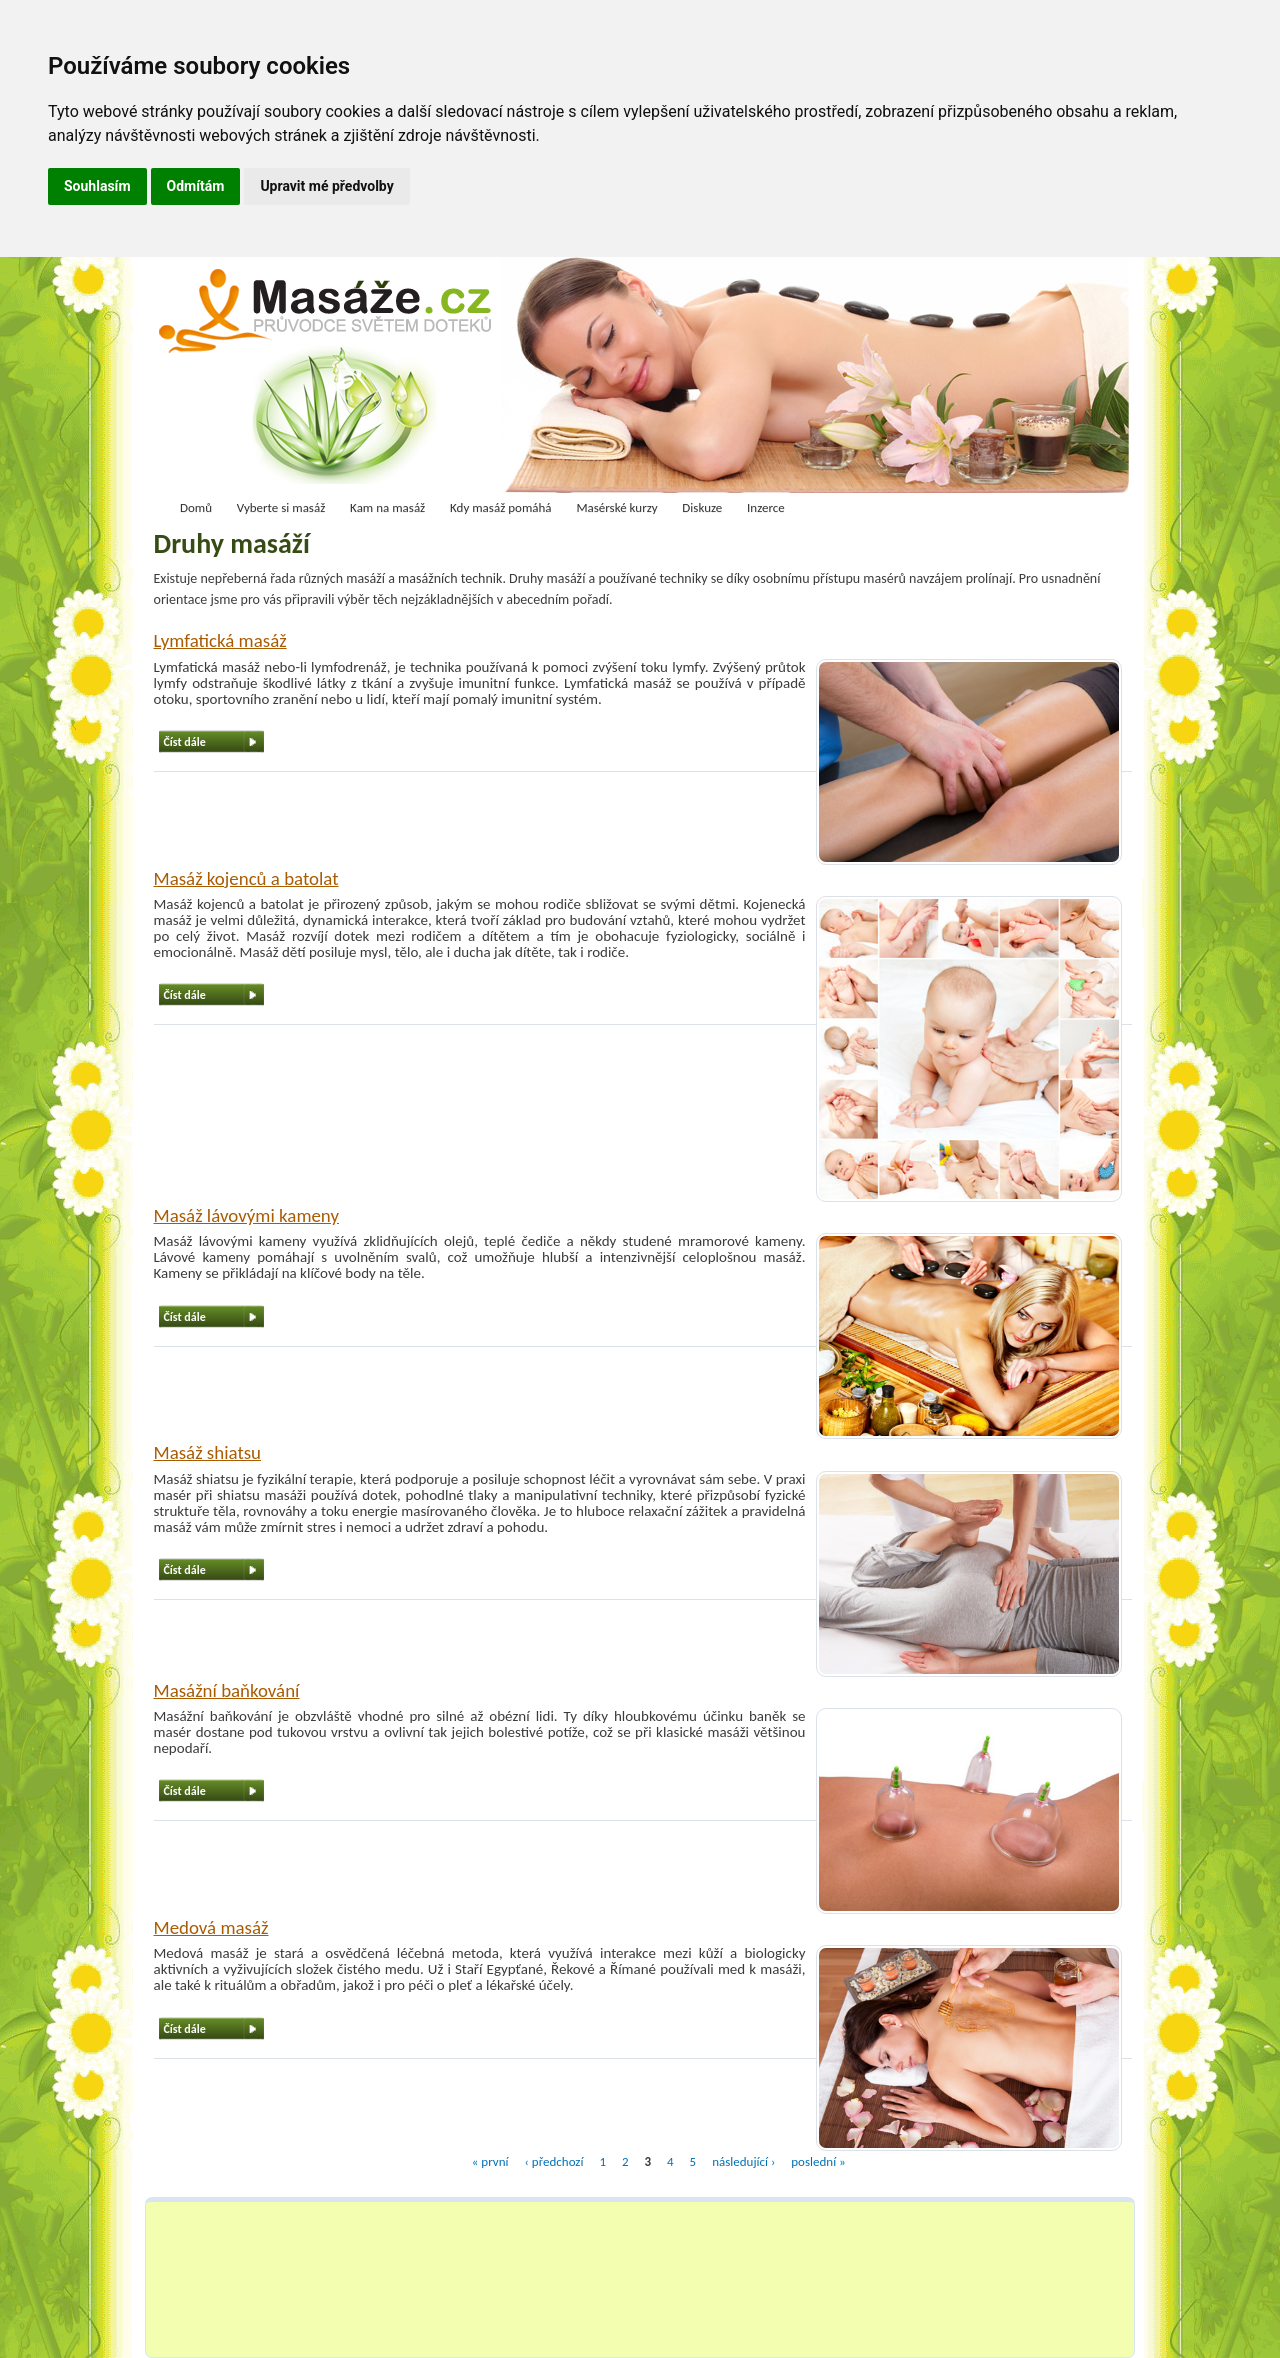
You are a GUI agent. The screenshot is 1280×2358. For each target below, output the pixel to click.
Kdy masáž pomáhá (501, 507)
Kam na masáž (387, 507)
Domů (196, 507)
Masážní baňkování (227, 1690)
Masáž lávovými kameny (247, 1215)
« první (490, 2160)
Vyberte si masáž (281, 507)
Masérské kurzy (616, 507)
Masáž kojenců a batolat (246, 878)
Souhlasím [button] (97, 186)
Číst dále (185, 742)
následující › (743, 2160)
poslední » (818, 2160)
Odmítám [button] (196, 186)
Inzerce (766, 507)
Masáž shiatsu (208, 1452)
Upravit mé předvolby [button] (326, 186)
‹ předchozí (553, 2160)
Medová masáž (211, 1927)
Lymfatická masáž (220, 640)
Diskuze (702, 507)
